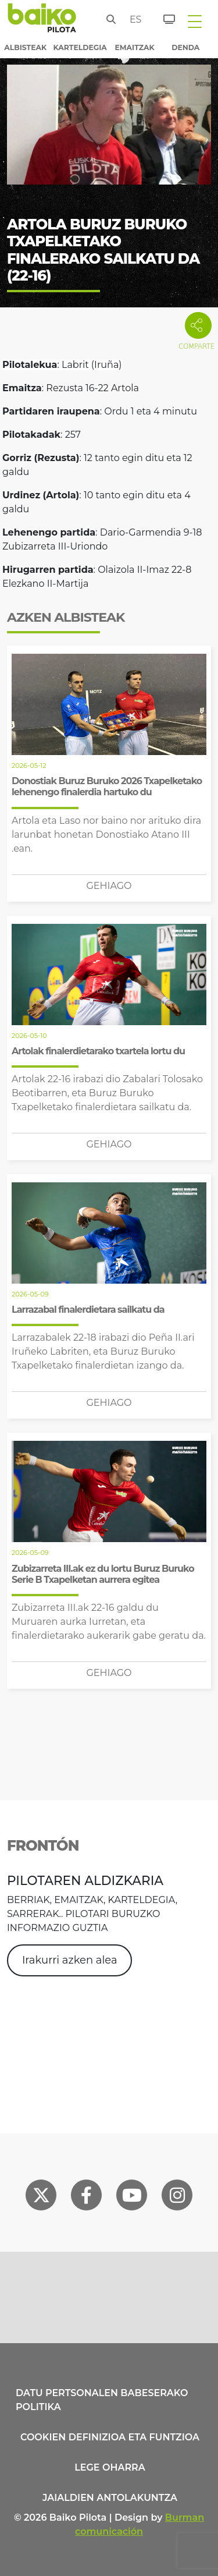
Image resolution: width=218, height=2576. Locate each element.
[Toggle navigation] (195, 21)
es (133, 19)
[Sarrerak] (162, 17)
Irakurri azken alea (69, 1960)
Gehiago (108, 885)
